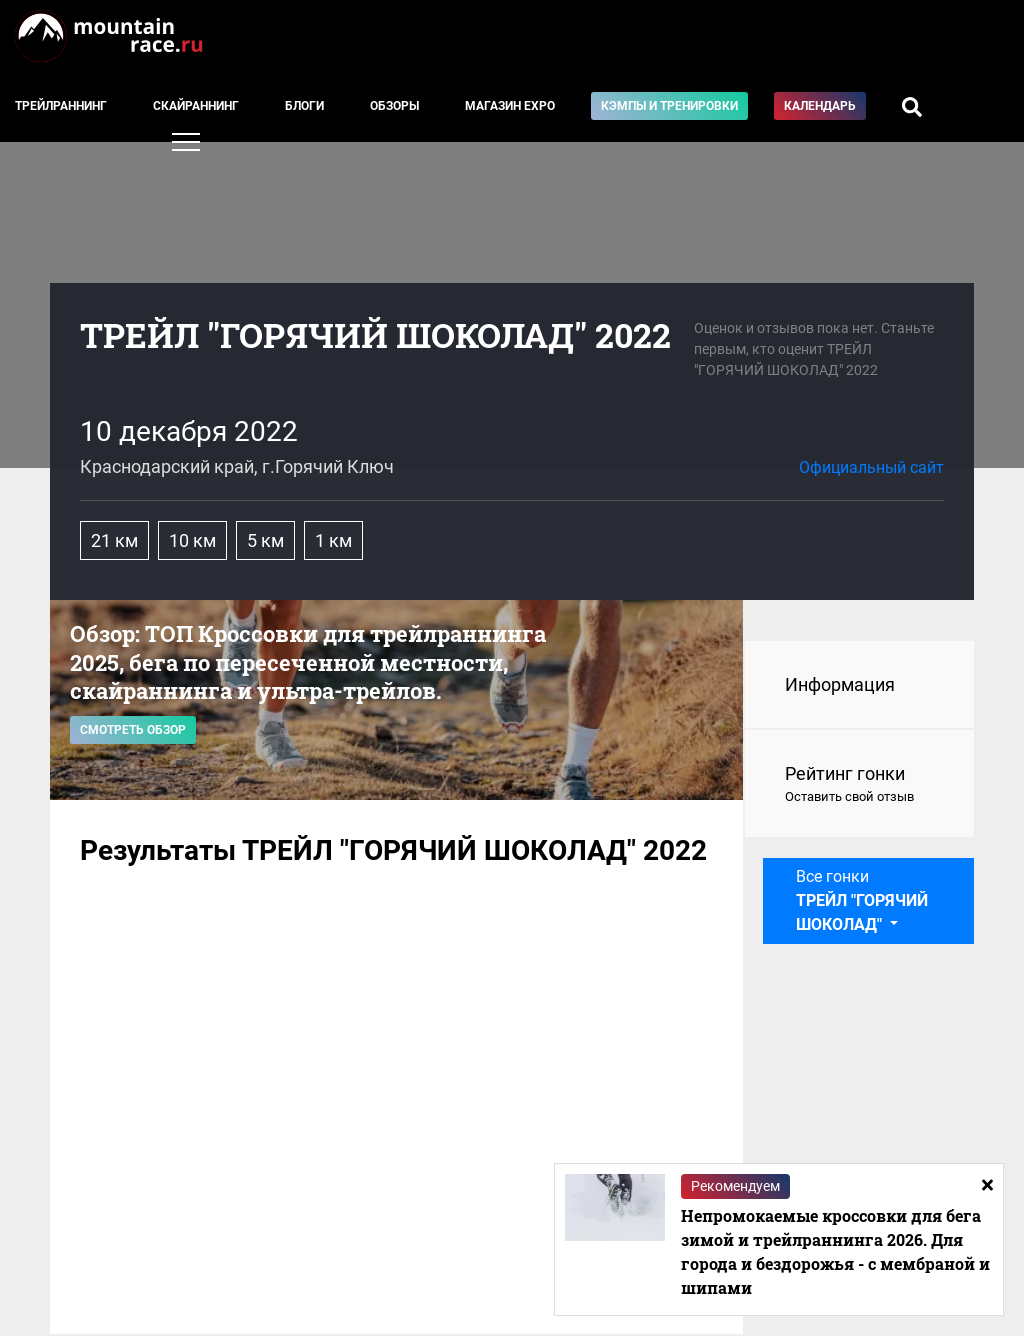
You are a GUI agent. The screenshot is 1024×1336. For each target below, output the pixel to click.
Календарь (820, 106)
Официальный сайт (871, 467)
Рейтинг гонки (859, 785)
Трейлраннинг (61, 106)
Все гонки (862, 900)
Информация (840, 684)
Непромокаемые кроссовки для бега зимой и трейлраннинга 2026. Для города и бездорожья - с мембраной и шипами (835, 1251)
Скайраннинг (196, 106)
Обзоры (394, 106)
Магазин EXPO (510, 106)
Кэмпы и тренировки (669, 106)
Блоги (304, 106)
